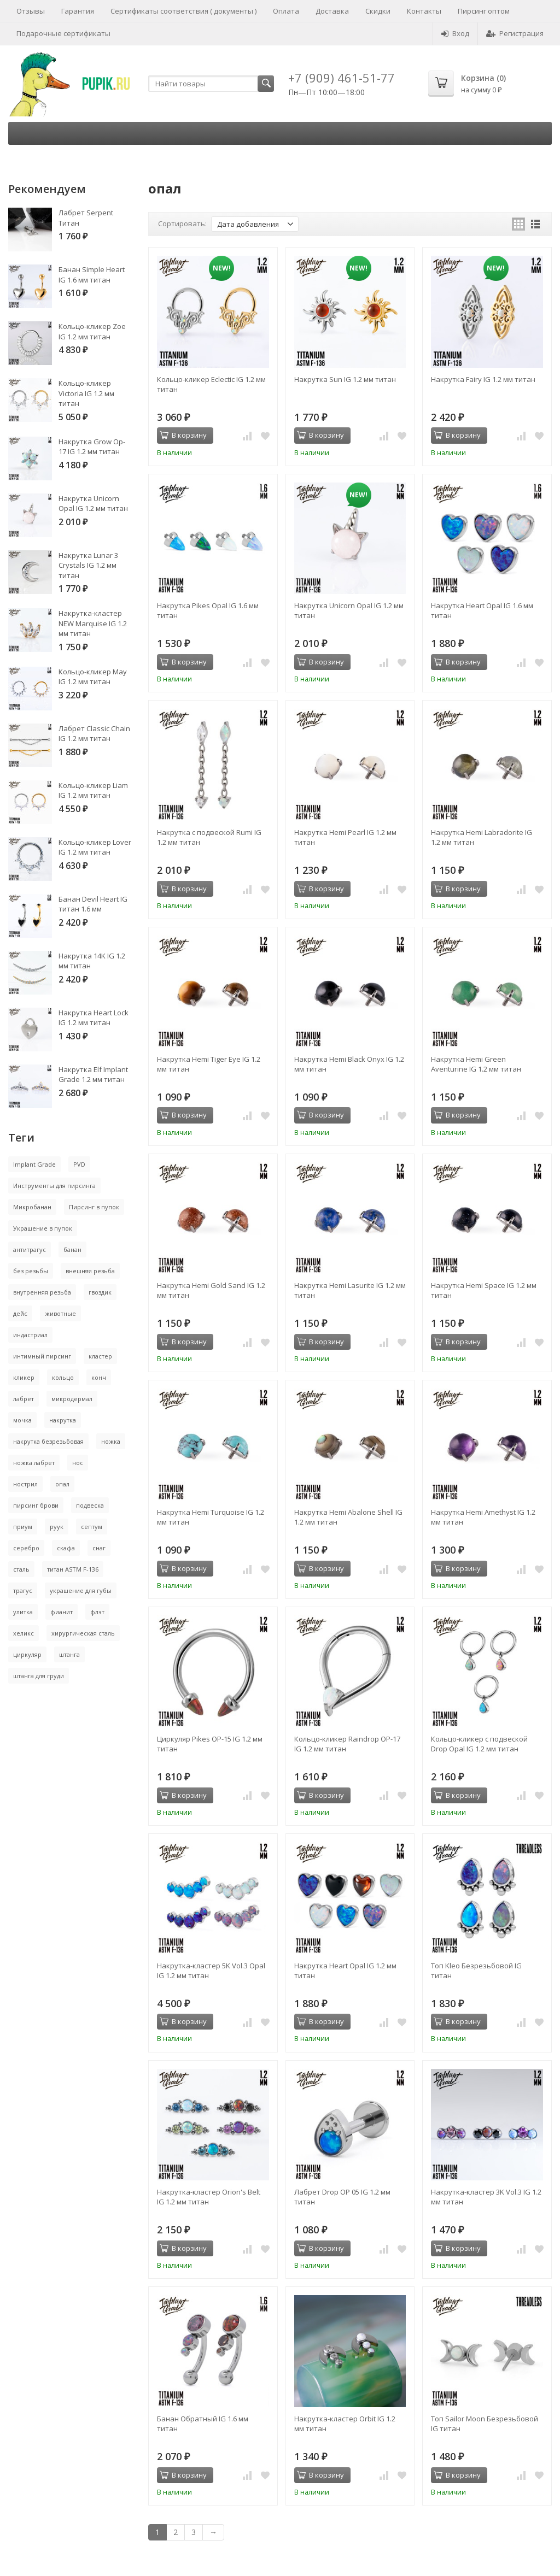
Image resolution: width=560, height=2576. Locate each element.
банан (72, 1249)
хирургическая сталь (83, 1633)
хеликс (23, 1633)
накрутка (62, 1420)
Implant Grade (34, 1164)
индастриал (30, 1335)
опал (62, 1484)
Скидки (377, 11)
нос (77, 1462)
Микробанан (32, 1207)
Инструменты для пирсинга (54, 1185)
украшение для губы (81, 1590)
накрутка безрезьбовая (48, 1441)
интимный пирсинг (42, 1356)
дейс (20, 1313)
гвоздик (100, 1292)
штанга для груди (38, 1676)
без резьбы (30, 1271)
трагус (22, 1590)
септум (91, 1526)
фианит (61, 1612)
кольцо (63, 1377)
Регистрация (515, 33)
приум (22, 1526)
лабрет (23, 1399)
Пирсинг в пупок (94, 1207)
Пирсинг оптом (484, 11)
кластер (100, 1356)
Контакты (424, 11)
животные (60, 1313)
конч (98, 1377)
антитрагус (29, 1249)
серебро (26, 1548)
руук (56, 1526)
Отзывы (30, 11)
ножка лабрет (34, 1462)
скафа (66, 1548)
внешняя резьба (90, 1271)
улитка (23, 1612)
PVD (79, 1164)
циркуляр (27, 1654)
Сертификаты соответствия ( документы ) (183, 11)
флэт (97, 1612)
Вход (455, 33)
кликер (23, 1377)
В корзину (183, 435)
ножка (110, 1441)
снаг (99, 1548)
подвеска (90, 1505)
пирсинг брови (36, 1505)
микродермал (71, 1399)
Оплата (286, 11)
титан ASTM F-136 (72, 1569)
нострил (25, 1484)
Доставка (332, 11)
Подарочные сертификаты (63, 33)
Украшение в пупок (42, 1228)
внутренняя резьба (42, 1292)
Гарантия (77, 11)
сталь (21, 1569)
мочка (22, 1420)
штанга (69, 1654)
